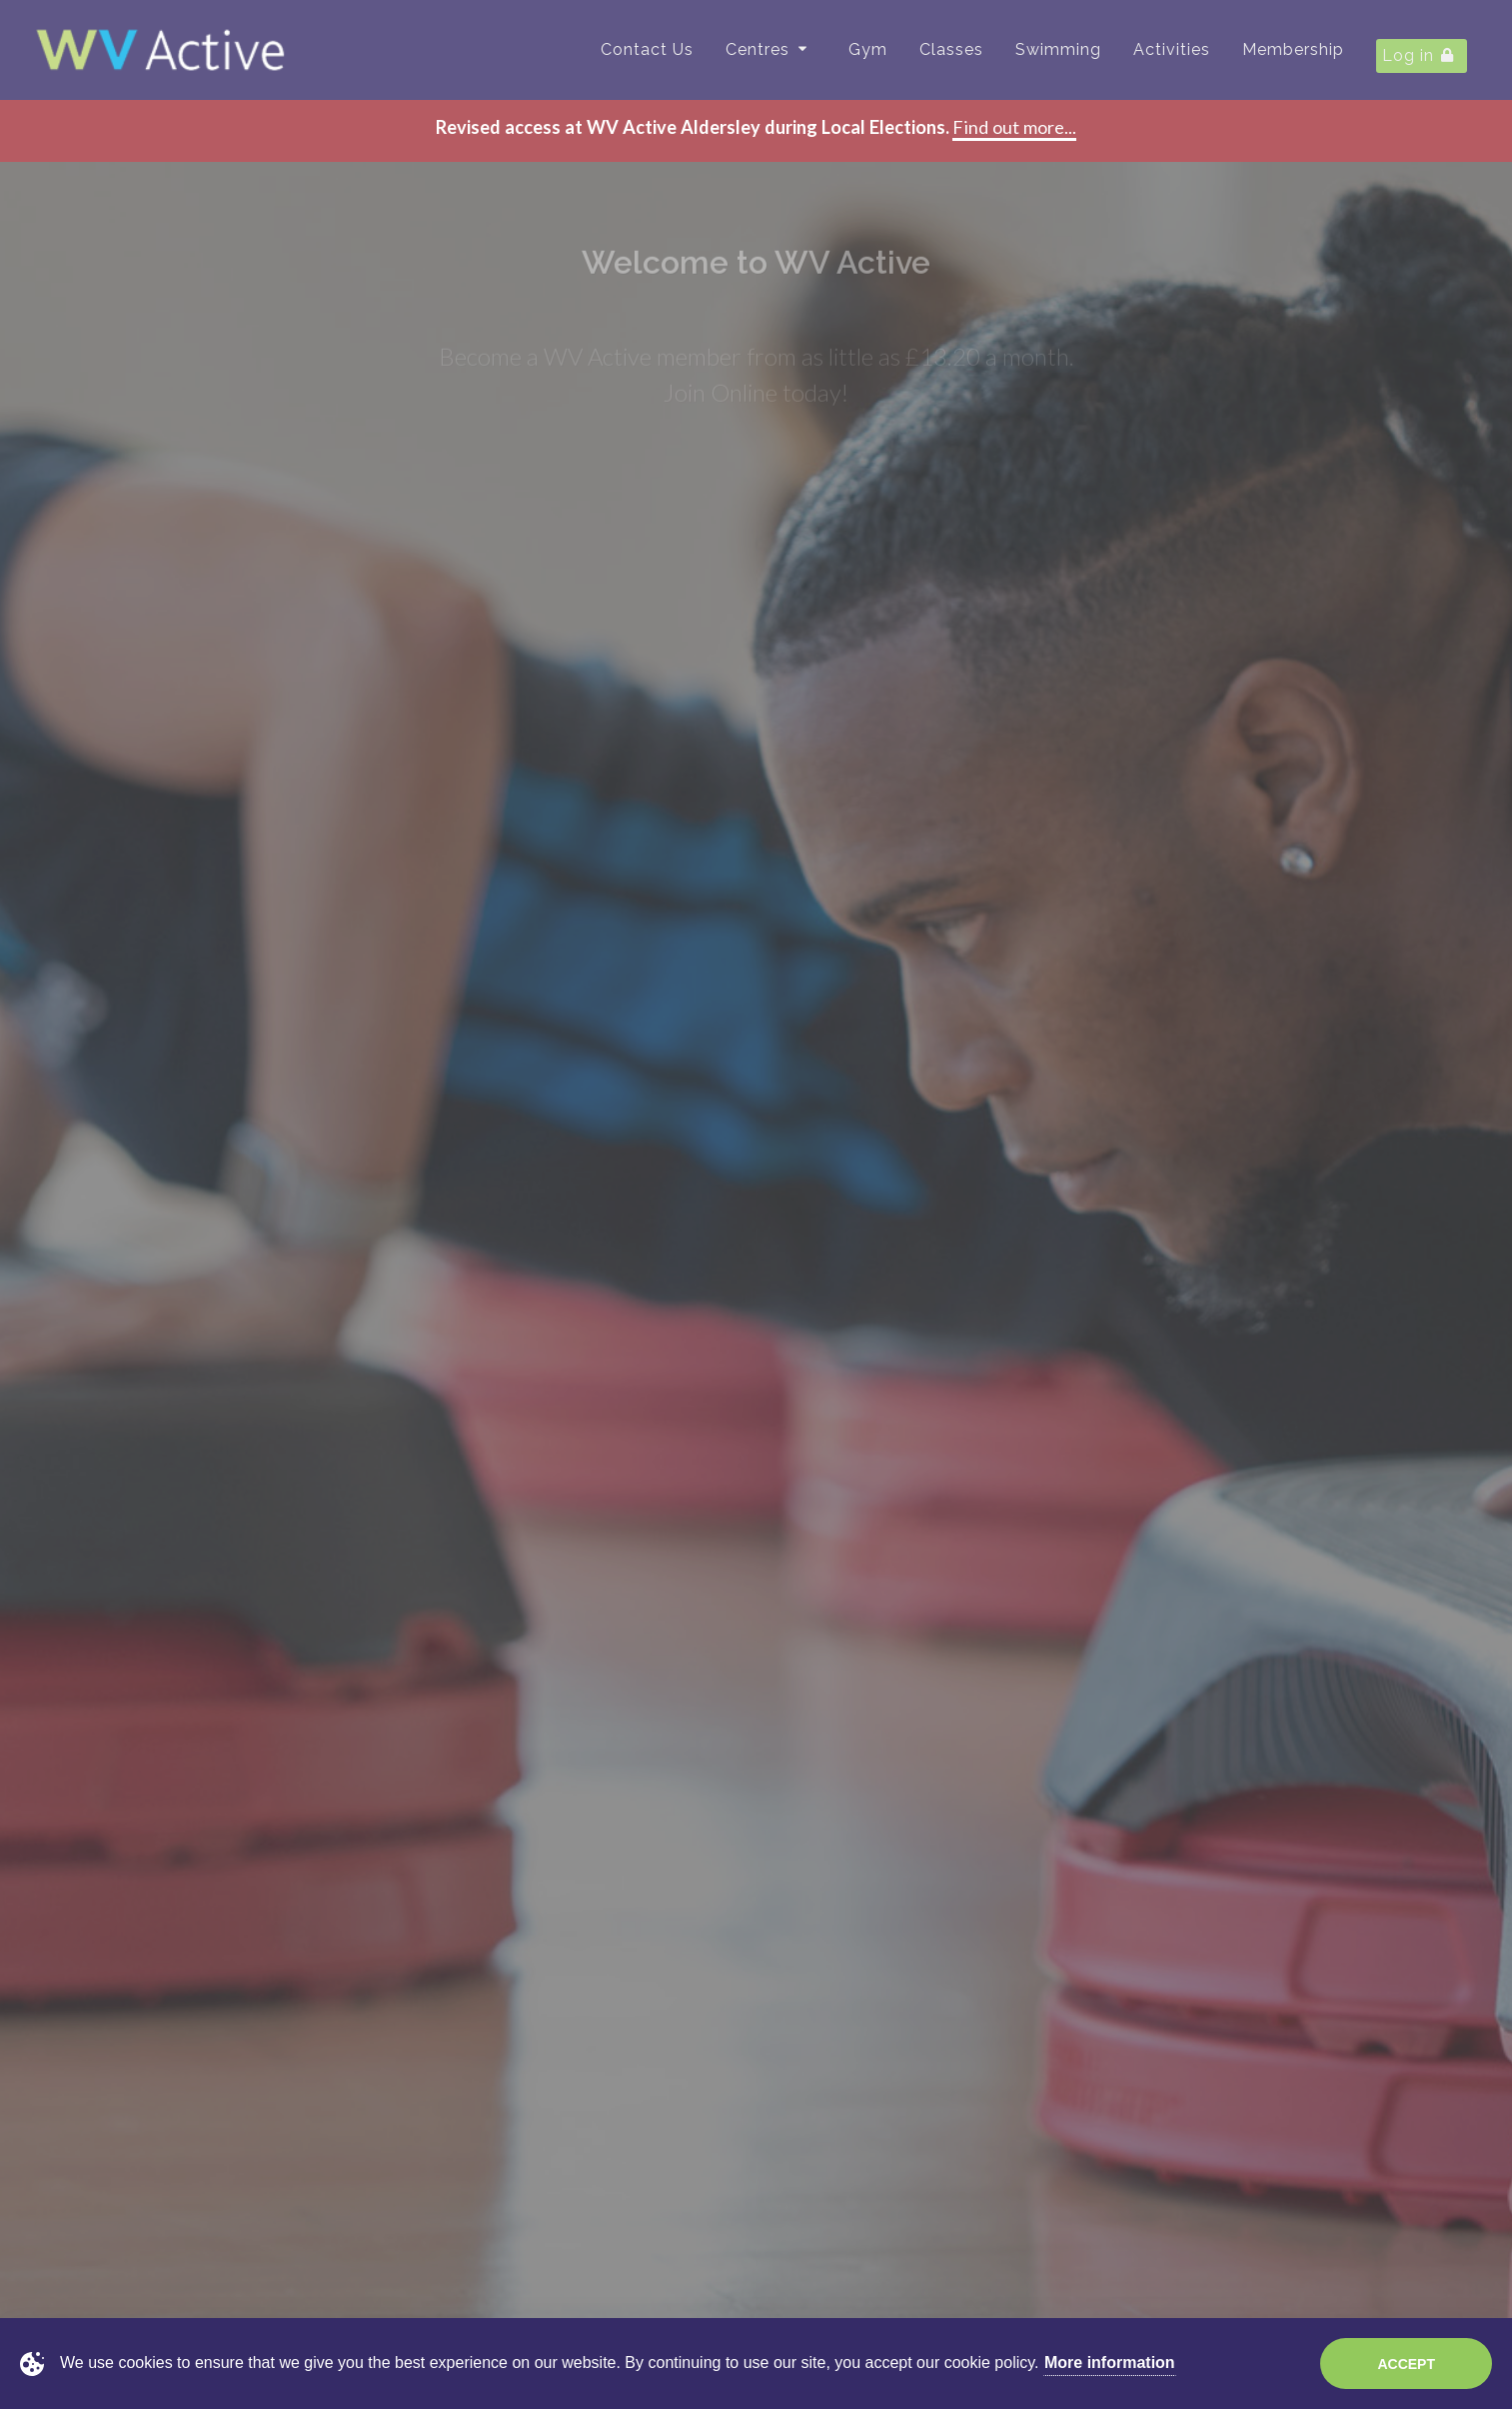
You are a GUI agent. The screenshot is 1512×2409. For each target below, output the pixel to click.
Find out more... (1014, 127)
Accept (1406, 2364)
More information (1109, 2362)
